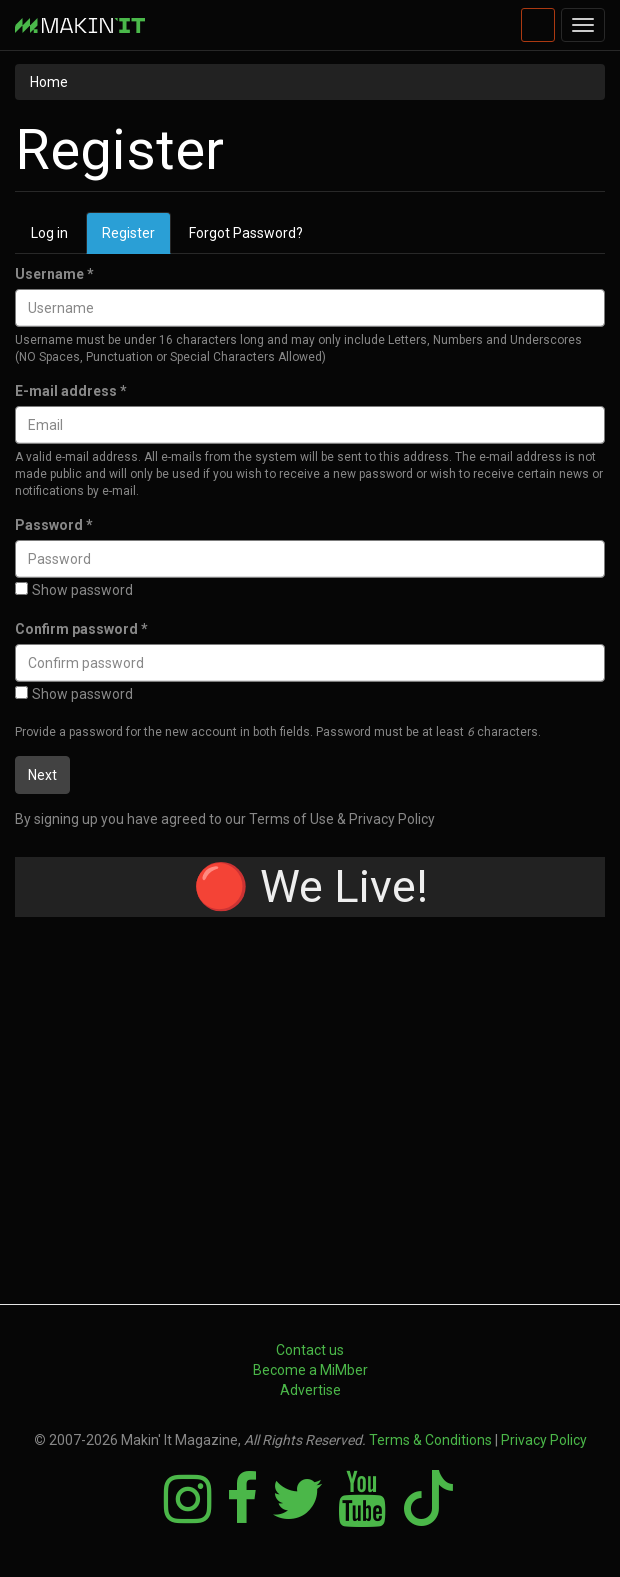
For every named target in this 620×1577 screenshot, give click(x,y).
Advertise (310, 1390)
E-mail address (71, 391)
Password (54, 525)
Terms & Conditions (430, 1440)
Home (49, 82)
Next (42, 775)
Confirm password (81, 629)
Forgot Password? (246, 233)
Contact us (310, 1350)
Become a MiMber (310, 1370)
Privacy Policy (544, 1440)
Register (136, 238)
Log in (49, 233)
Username (54, 274)
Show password (74, 590)
